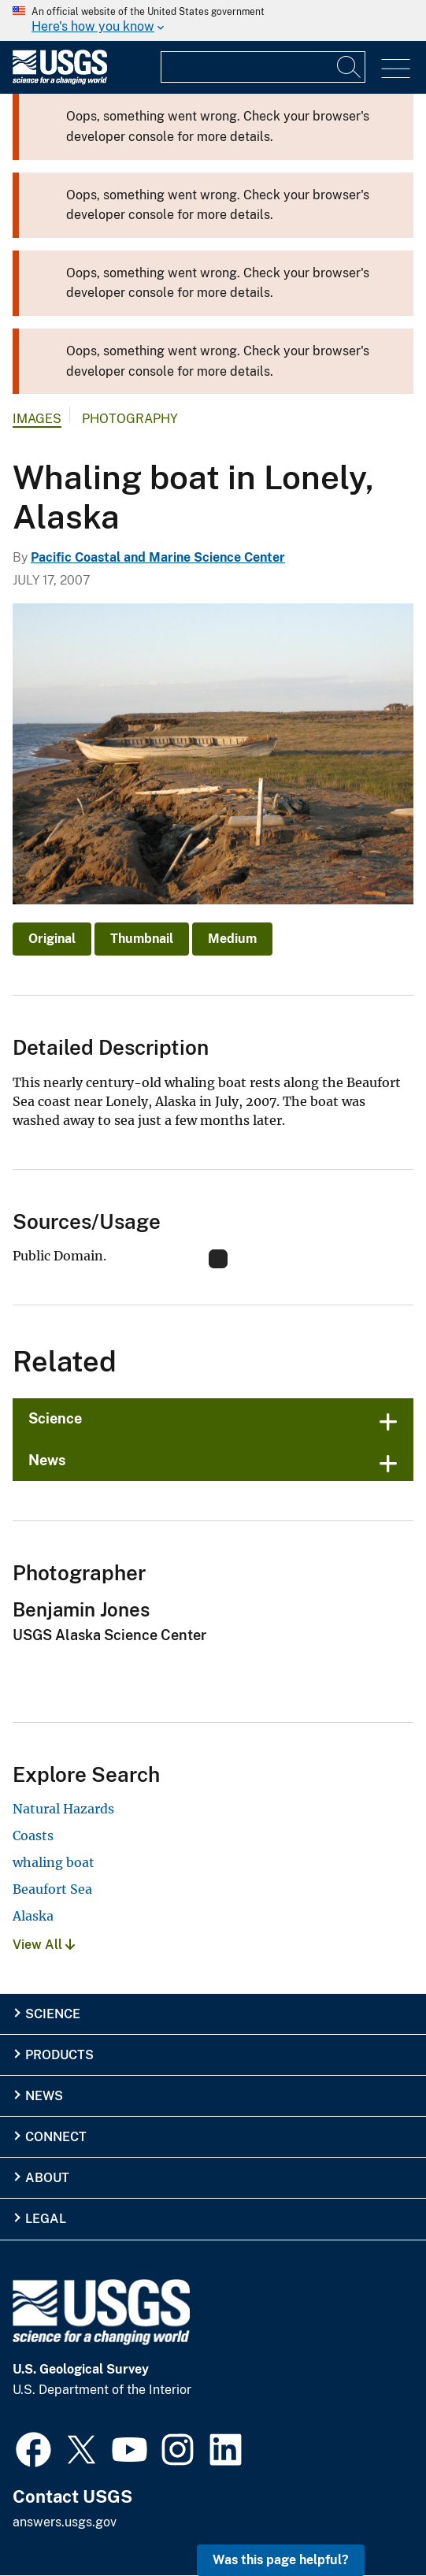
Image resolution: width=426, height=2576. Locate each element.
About (47, 2177)
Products (59, 2054)
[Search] (349, 67)
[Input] (263, 67)
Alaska (33, 1916)
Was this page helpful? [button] (281, 2559)
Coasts (33, 1835)
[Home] (60, 80)
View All (44, 1944)
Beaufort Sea (52, 1889)
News (47, 1460)
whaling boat (53, 1862)
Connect (56, 2136)
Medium (232, 938)
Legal (45, 2218)
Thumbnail (141, 938)
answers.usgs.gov (65, 2522)
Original (52, 938)
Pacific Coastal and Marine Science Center (158, 557)
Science (55, 1418)
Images (37, 418)
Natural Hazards (63, 1809)
